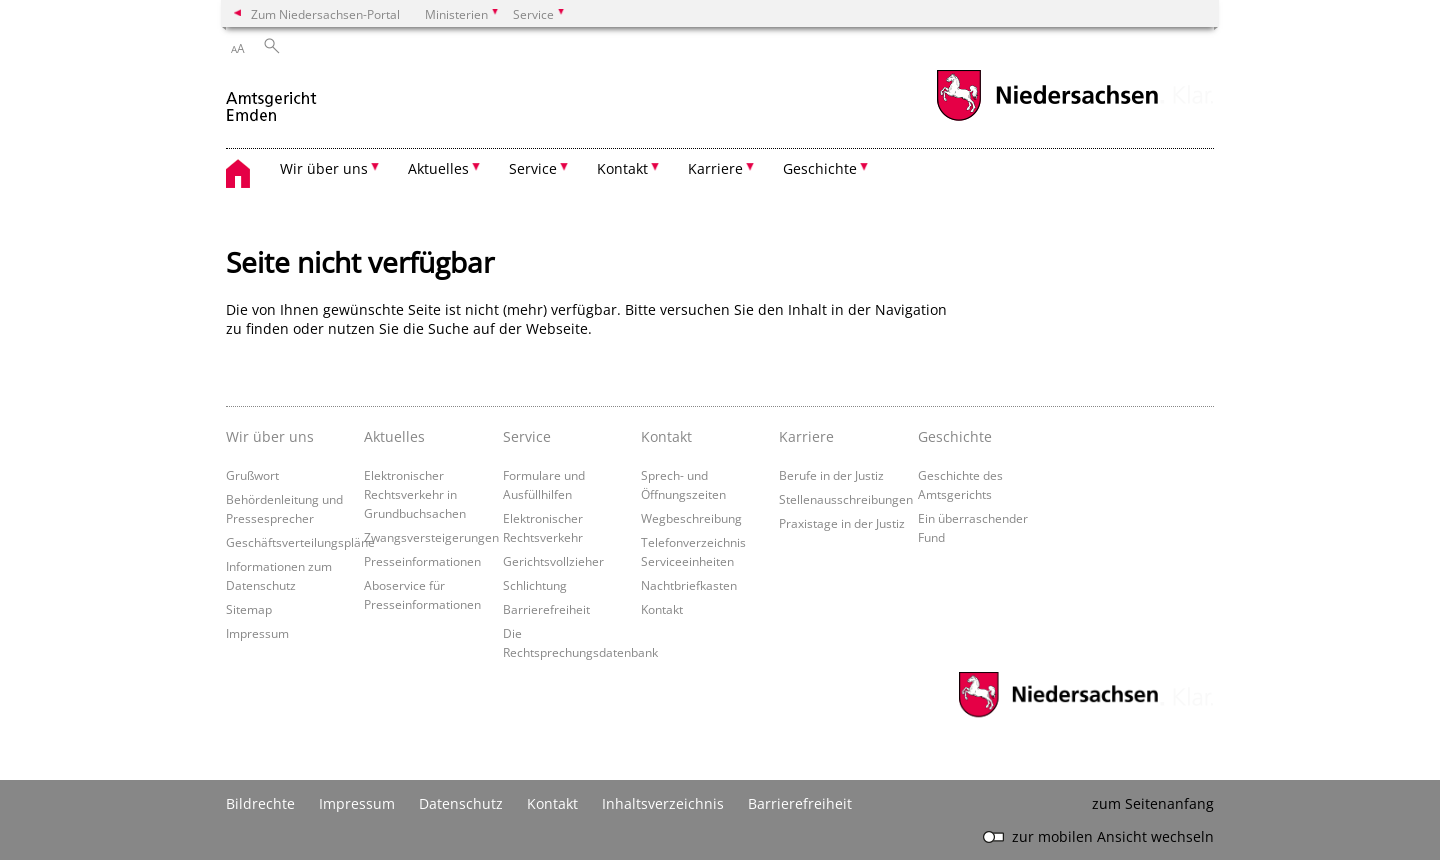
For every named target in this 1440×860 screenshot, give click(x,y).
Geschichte (955, 436)
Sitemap (249, 609)
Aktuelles (394, 436)
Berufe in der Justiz (831, 475)
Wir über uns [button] (324, 168)
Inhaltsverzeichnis (663, 803)
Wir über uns (270, 436)
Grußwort (252, 475)
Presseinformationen (422, 561)
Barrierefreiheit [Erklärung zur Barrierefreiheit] (800, 803)
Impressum (257, 633)
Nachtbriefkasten (689, 585)
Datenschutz (461, 803)
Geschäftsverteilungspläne (300, 542)
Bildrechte (260, 803)
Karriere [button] (715, 168)
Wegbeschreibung (691, 518)
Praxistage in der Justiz (842, 523)
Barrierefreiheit (546, 609)
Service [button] (533, 168)
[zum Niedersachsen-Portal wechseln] (1047, 118)
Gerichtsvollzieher (553, 561)
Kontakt (666, 436)
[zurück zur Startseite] (272, 98)
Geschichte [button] (820, 168)
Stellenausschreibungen (846, 499)
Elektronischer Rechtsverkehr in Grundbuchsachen (415, 494)
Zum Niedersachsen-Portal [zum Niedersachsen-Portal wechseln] (325, 14)
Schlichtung (535, 585)
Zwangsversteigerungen (431, 537)
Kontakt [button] (622, 168)
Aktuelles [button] (438, 168)
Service (527, 436)
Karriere (806, 436)
